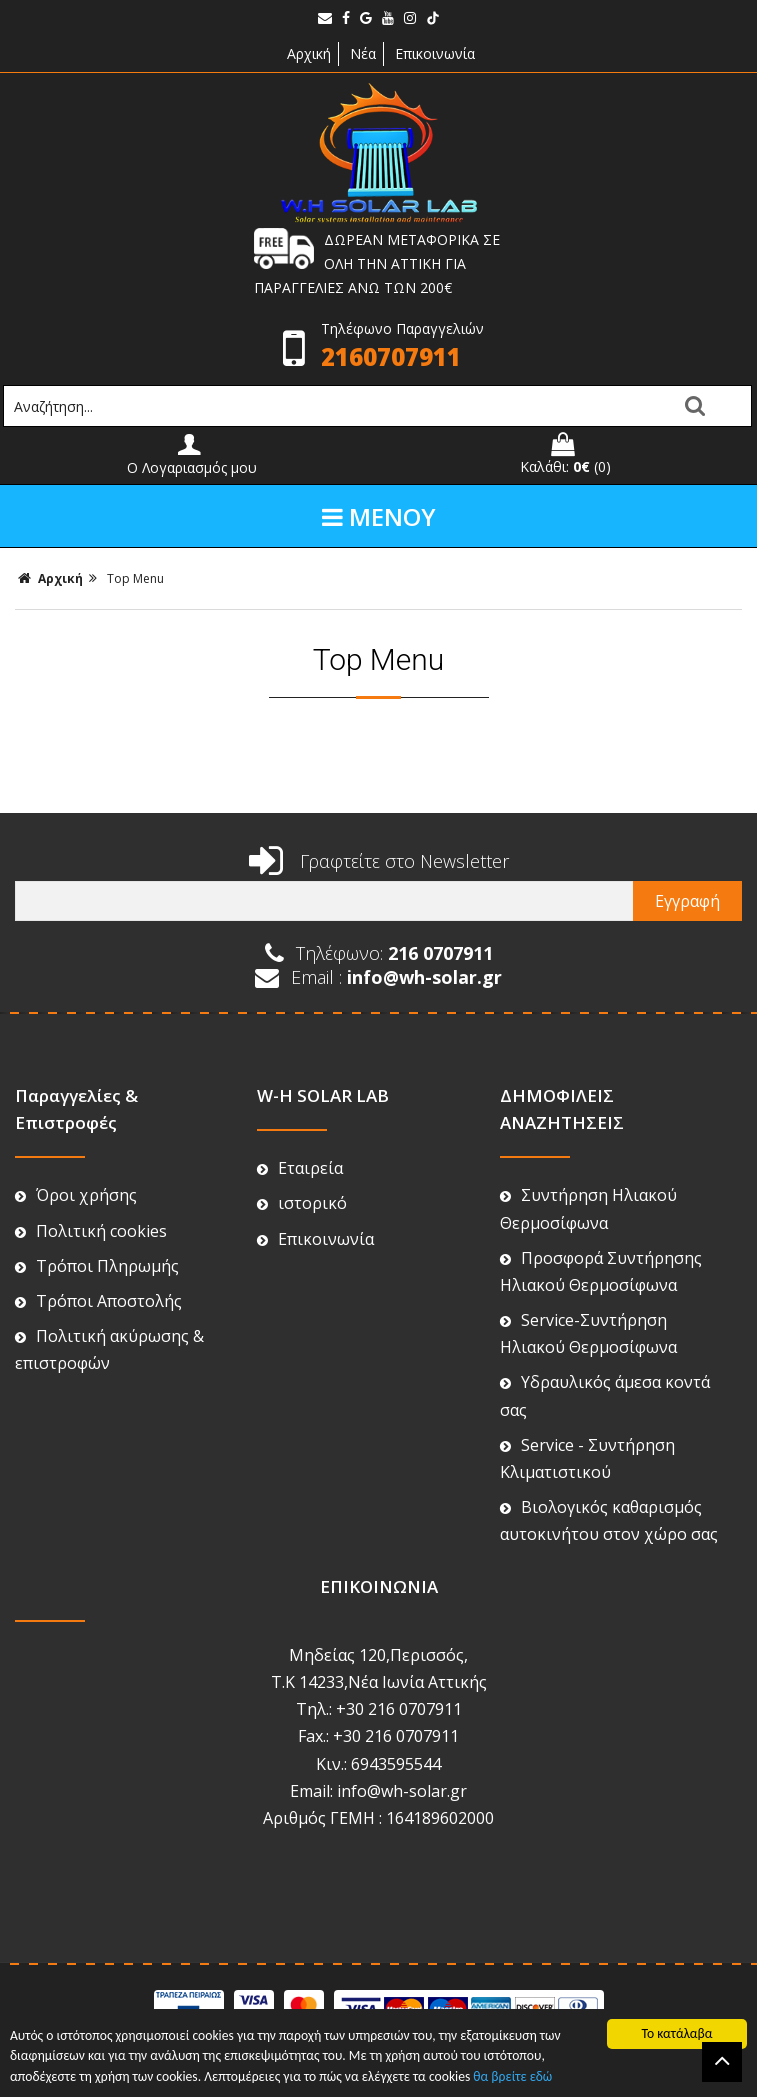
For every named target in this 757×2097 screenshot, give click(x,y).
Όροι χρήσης (76, 1195)
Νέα (363, 53)
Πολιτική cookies (91, 1231)
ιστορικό (302, 1203)
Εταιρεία (300, 1168)
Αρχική (307, 53)
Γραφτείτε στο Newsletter (379, 861)
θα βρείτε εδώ (512, 2076)
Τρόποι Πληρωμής (97, 1266)
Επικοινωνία (435, 53)
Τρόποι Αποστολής (98, 1301)
